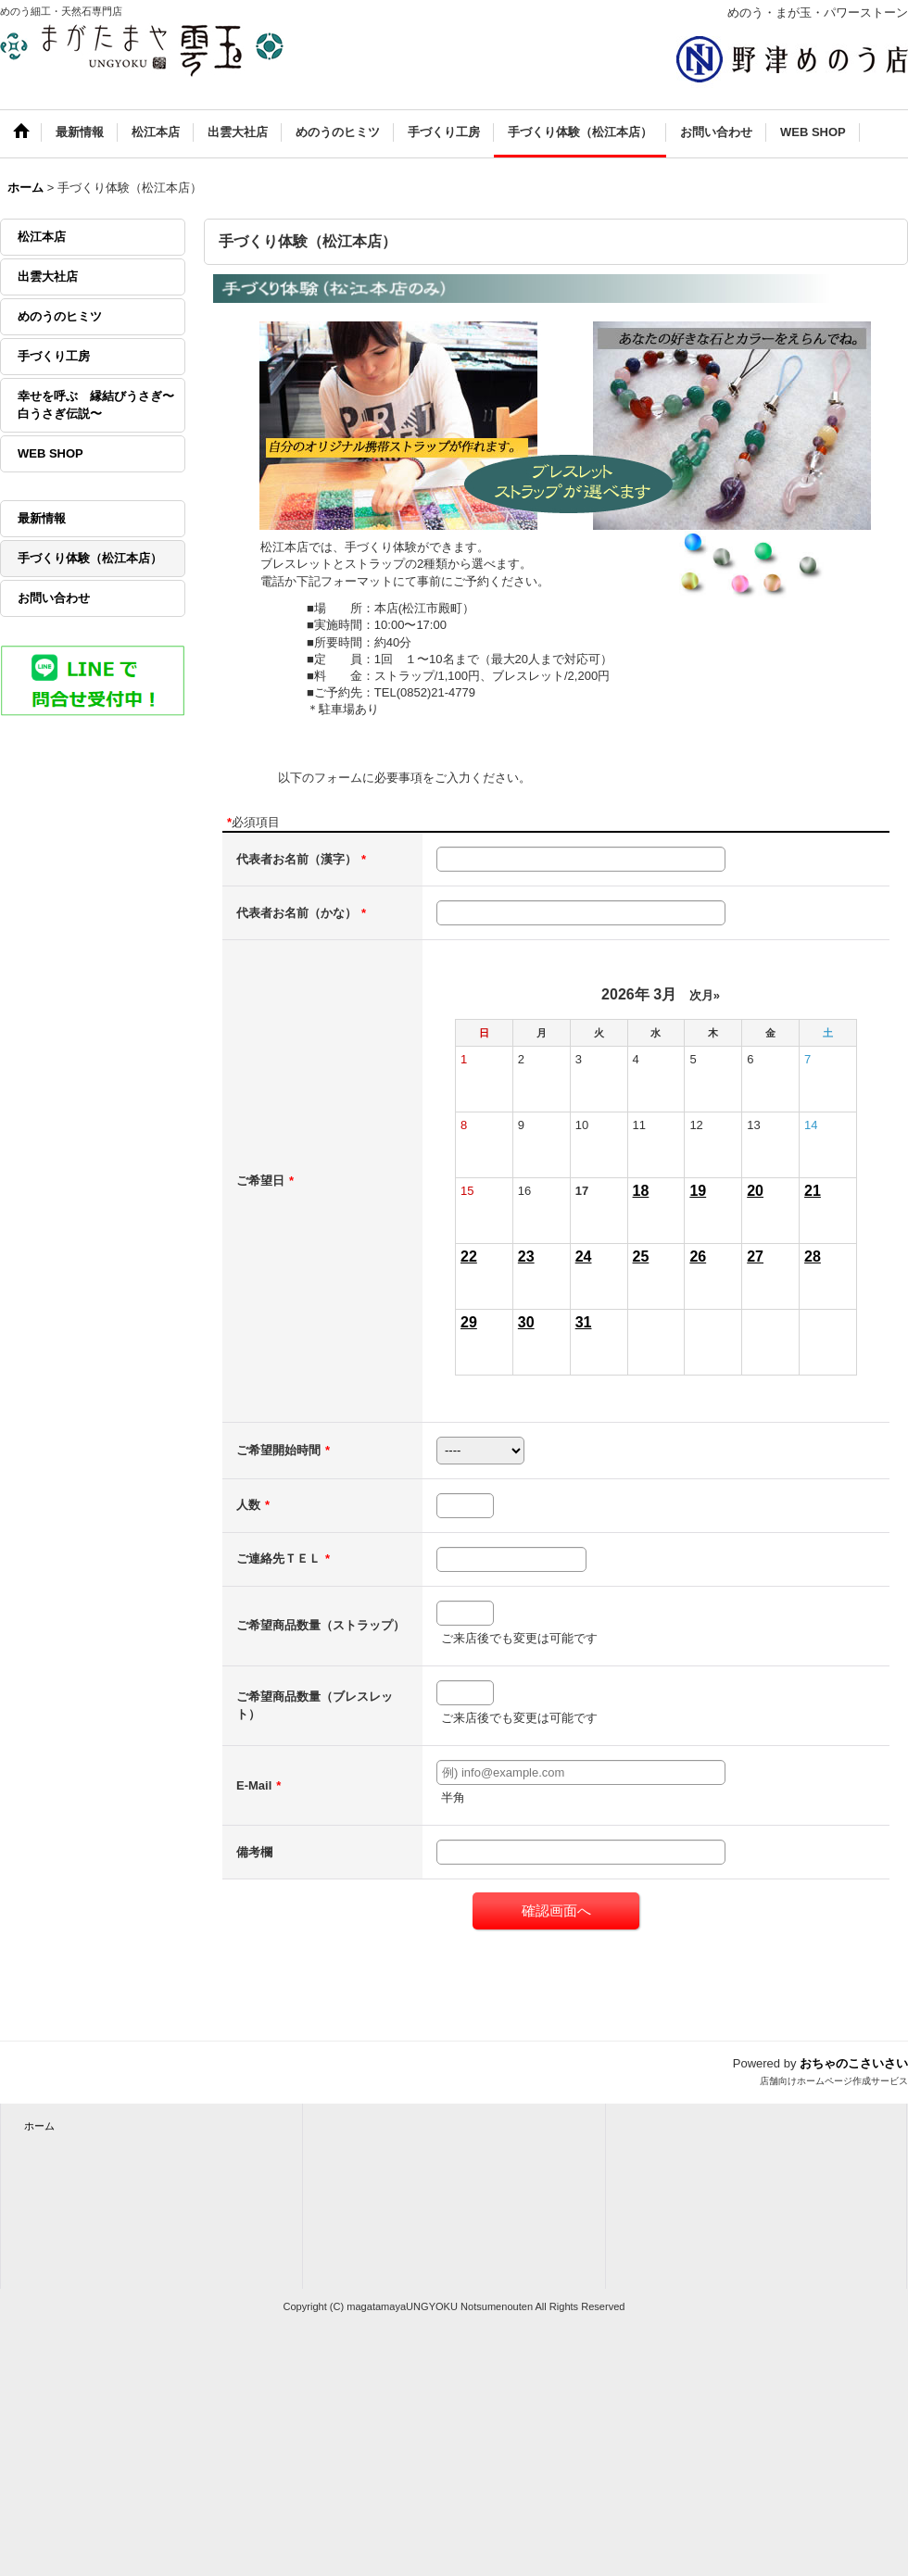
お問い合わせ (54, 598)
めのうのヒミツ (60, 316)
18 (641, 1191)
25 (641, 1256)
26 (697, 1256)
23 (526, 1256)
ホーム (39, 2125)
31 (583, 1322)
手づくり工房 (54, 356)
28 (812, 1256)
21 (812, 1191)
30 (526, 1322)
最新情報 (42, 518)
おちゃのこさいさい (854, 2063)
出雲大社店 (48, 276)
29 (468, 1322)
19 (697, 1191)
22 (468, 1256)
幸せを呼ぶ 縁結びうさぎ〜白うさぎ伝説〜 (96, 404)
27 (755, 1256)
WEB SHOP (50, 453)
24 (583, 1256)
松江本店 (42, 237)
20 (755, 1191)
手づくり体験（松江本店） (90, 558)
